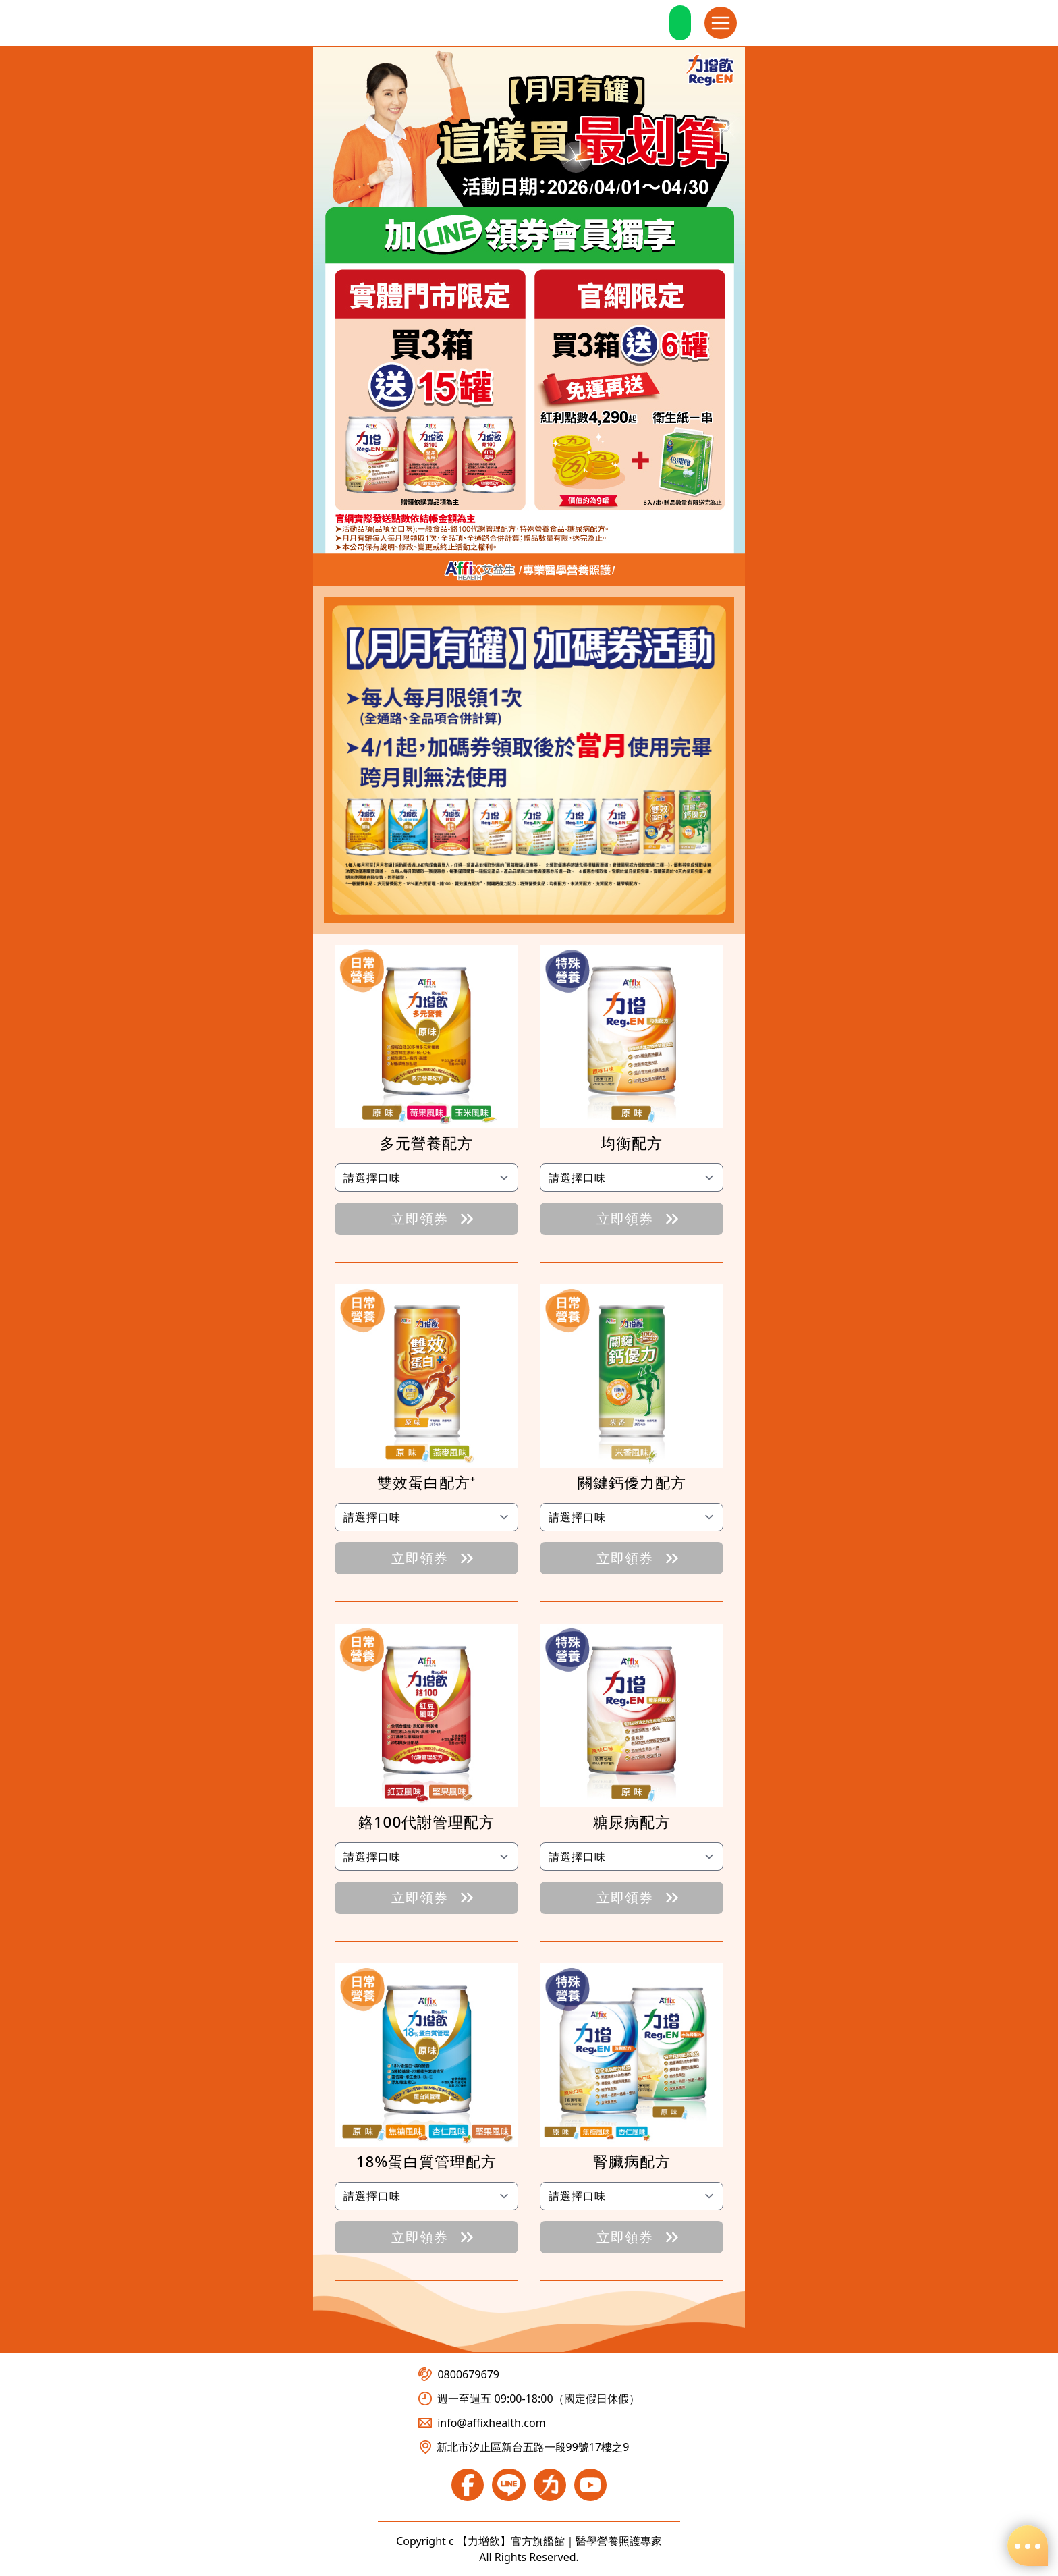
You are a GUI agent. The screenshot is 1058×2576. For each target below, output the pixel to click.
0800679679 (458, 2374)
